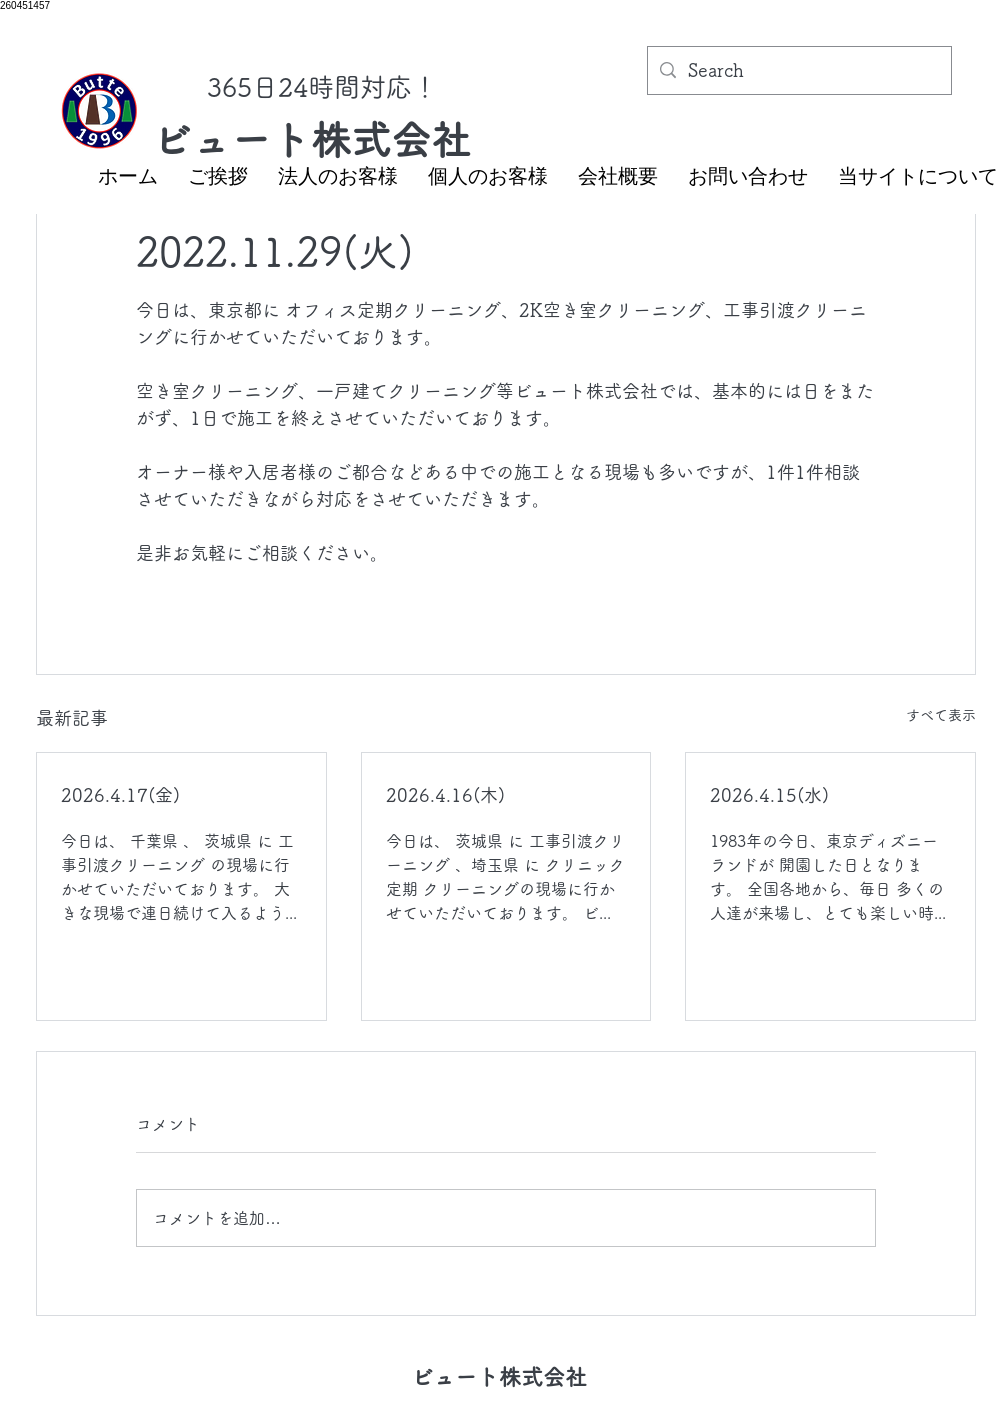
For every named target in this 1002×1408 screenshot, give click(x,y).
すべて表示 (941, 715)
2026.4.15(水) (769, 795)
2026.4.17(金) (120, 795)
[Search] (798, 71)
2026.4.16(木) (445, 795)
